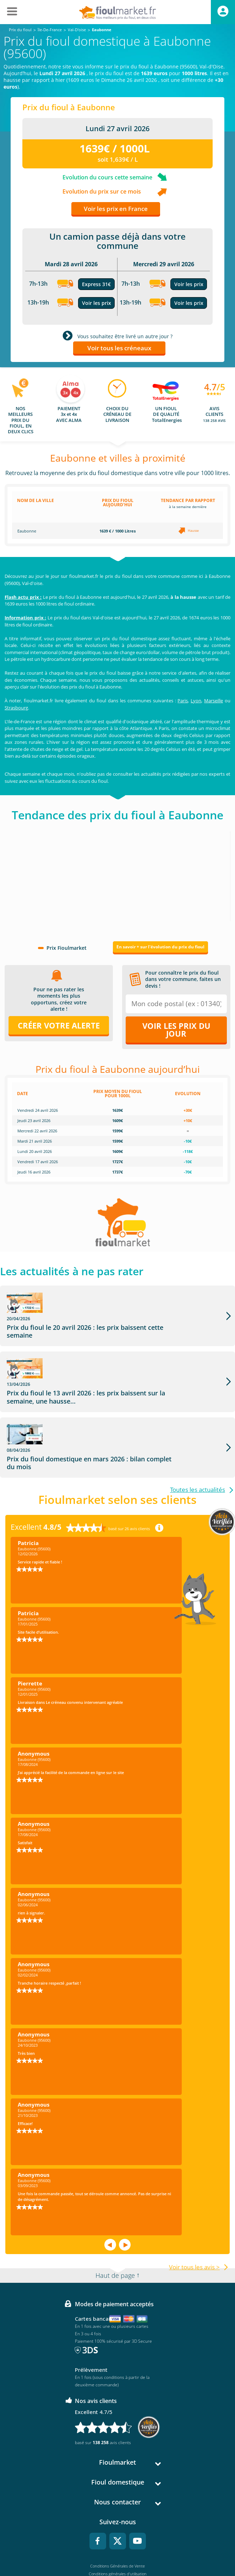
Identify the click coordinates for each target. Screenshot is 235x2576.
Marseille (213, 700)
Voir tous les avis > (194, 2212)
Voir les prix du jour (176, 1029)
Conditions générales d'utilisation (118, 2518)
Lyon (196, 700)
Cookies (117, 2542)
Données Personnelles (117, 2534)
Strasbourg (16, 707)
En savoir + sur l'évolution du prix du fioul (160, 947)
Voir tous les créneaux (119, 348)
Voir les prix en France (116, 209)
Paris (182, 700)
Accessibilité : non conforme (117, 2550)
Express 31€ (96, 284)
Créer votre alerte (59, 1025)
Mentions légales (117, 2526)
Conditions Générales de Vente (117, 2511)
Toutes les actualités (197, 1435)
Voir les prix (96, 303)
